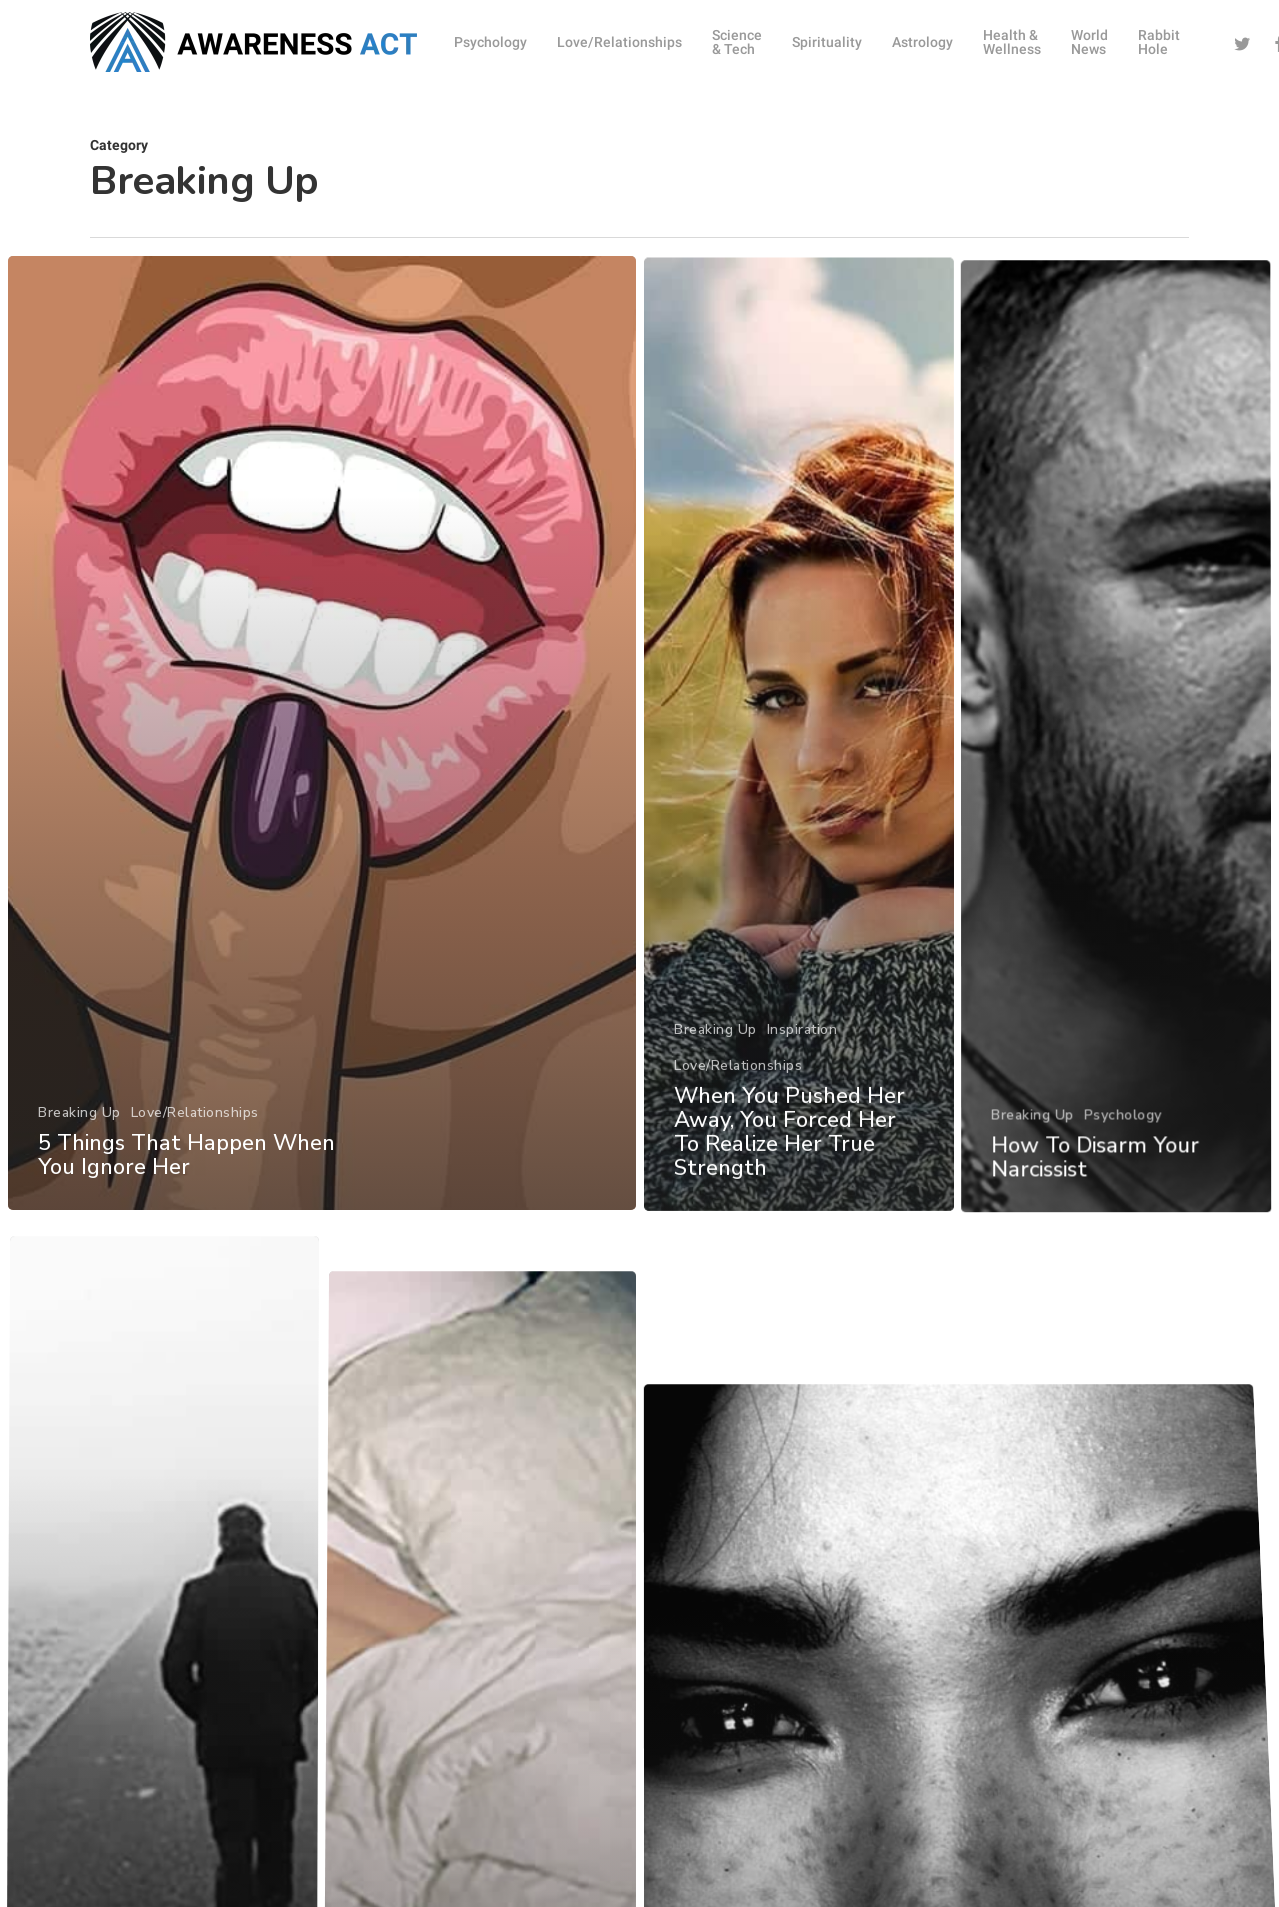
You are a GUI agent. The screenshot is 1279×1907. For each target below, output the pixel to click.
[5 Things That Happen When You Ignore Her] (320, 765)
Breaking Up (76, 1136)
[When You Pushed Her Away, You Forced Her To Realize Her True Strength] (801, 837)
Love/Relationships (192, 1136)
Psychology (1133, 1206)
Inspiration (804, 1109)
